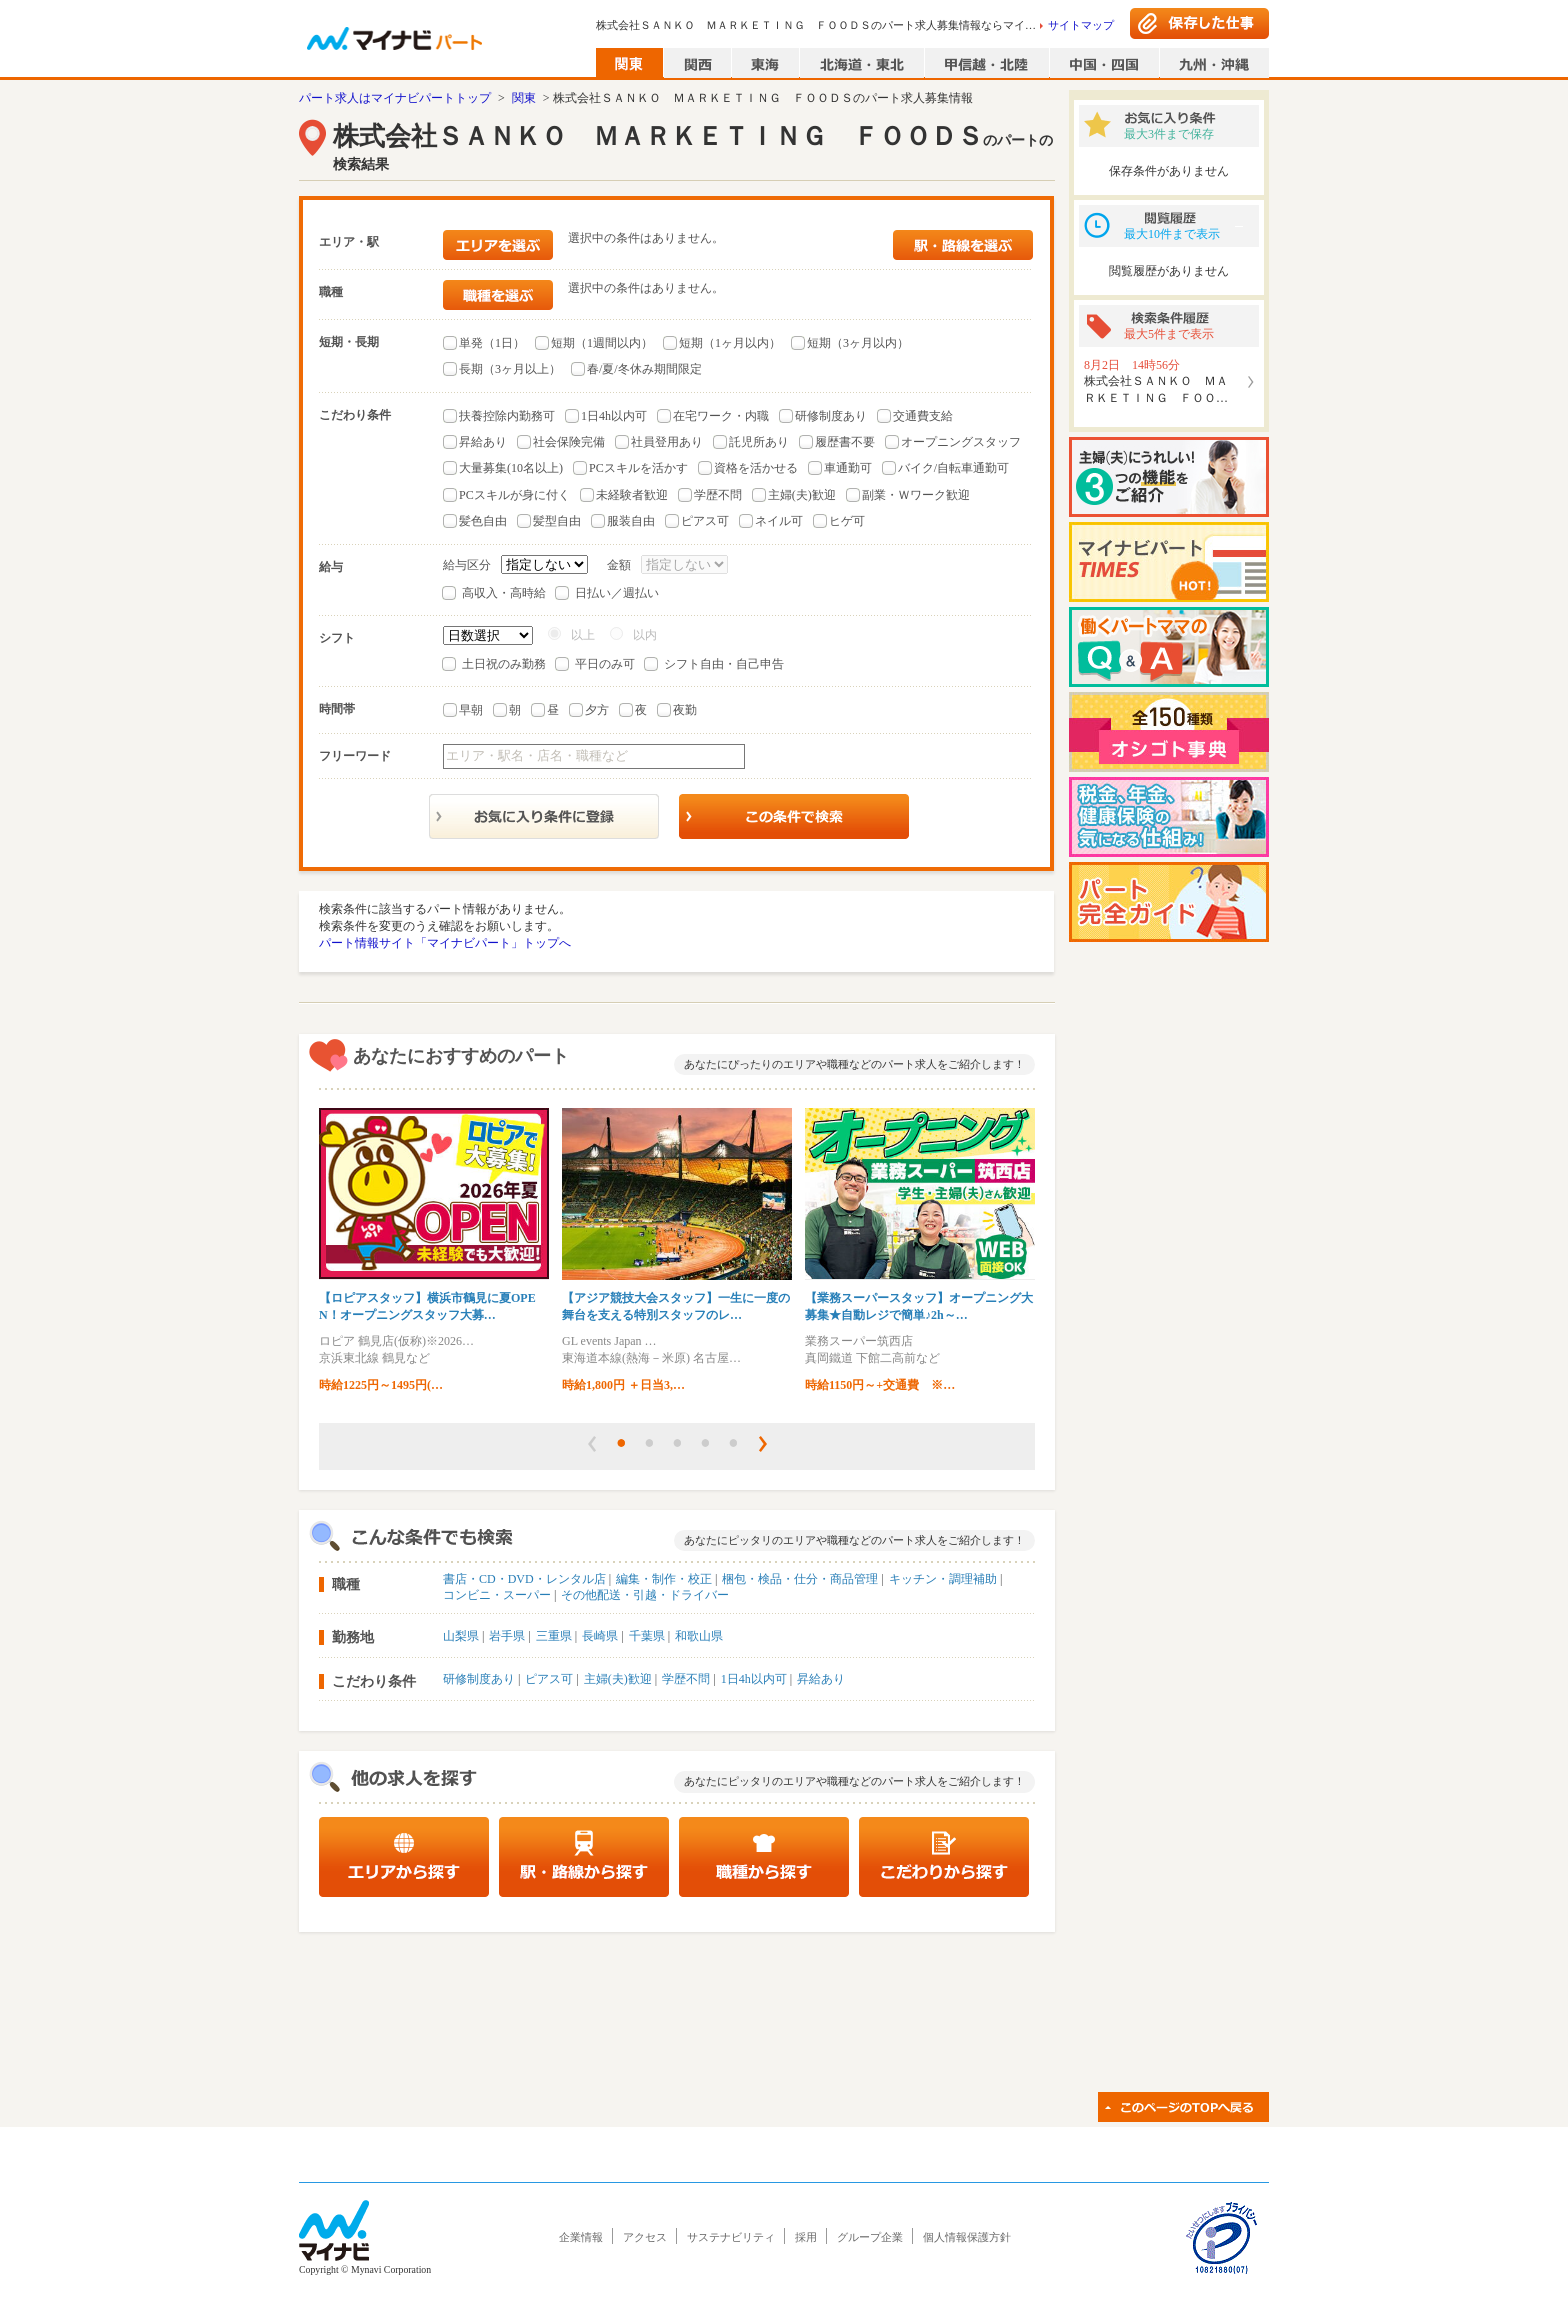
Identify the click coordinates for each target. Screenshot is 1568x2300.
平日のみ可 (605, 664)
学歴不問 (718, 495)
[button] (592, 1444)
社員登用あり (667, 442)
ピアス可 (705, 521)
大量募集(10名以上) (511, 468)
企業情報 (581, 2237)
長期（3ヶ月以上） (510, 369)
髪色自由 (483, 521)
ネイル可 (779, 521)
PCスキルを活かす (638, 468)
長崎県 (600, 1636)
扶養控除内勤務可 (507, 416)
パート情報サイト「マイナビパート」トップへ (445, 943)
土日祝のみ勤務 (504, 664)
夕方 (597, 710)
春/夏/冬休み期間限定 (644, 369)
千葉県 (647, 1636)
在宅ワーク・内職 (721, 416)
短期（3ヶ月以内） (858, 343)
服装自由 (631, 521)
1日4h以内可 (614, 416)
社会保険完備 (569, 442)
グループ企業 (870, 2237)
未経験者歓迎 (632, 495)
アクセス (645, 2237)
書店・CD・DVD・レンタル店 (524, 1579)
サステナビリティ (731, 2237)
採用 (806, 2237)
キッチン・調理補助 (943, 1579)
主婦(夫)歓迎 (802, 495)
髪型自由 (557, 521)
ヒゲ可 (847, 521)
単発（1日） (492, 343)
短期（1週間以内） (602, 343)
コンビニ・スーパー (497, 1595)
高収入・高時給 (504, 593)
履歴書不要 (845, 442)
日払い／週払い (617, 593)
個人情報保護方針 (967, 2237)
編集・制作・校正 (664, 1579)
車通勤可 (848, 468)
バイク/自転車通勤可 (953, 468)
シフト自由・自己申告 (724, 664)
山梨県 (461, 1636)
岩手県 (507, 1636)
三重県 (554, 1636)
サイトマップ (1081, 25)
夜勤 (685, 710)
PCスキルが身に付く (514, 495)
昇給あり (483, 442)
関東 (524, 98)
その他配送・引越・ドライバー (645, 1595)
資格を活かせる (756, 468)
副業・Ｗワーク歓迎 (916, 495)
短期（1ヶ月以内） (730, 343)
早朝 (471, 710)
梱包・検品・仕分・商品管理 (800, 1579)
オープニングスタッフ (961, 442)
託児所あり (759, 442)
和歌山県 (699, 1636)
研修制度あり (831, 416)
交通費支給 (923, 416)
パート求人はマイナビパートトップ (395, 98)
